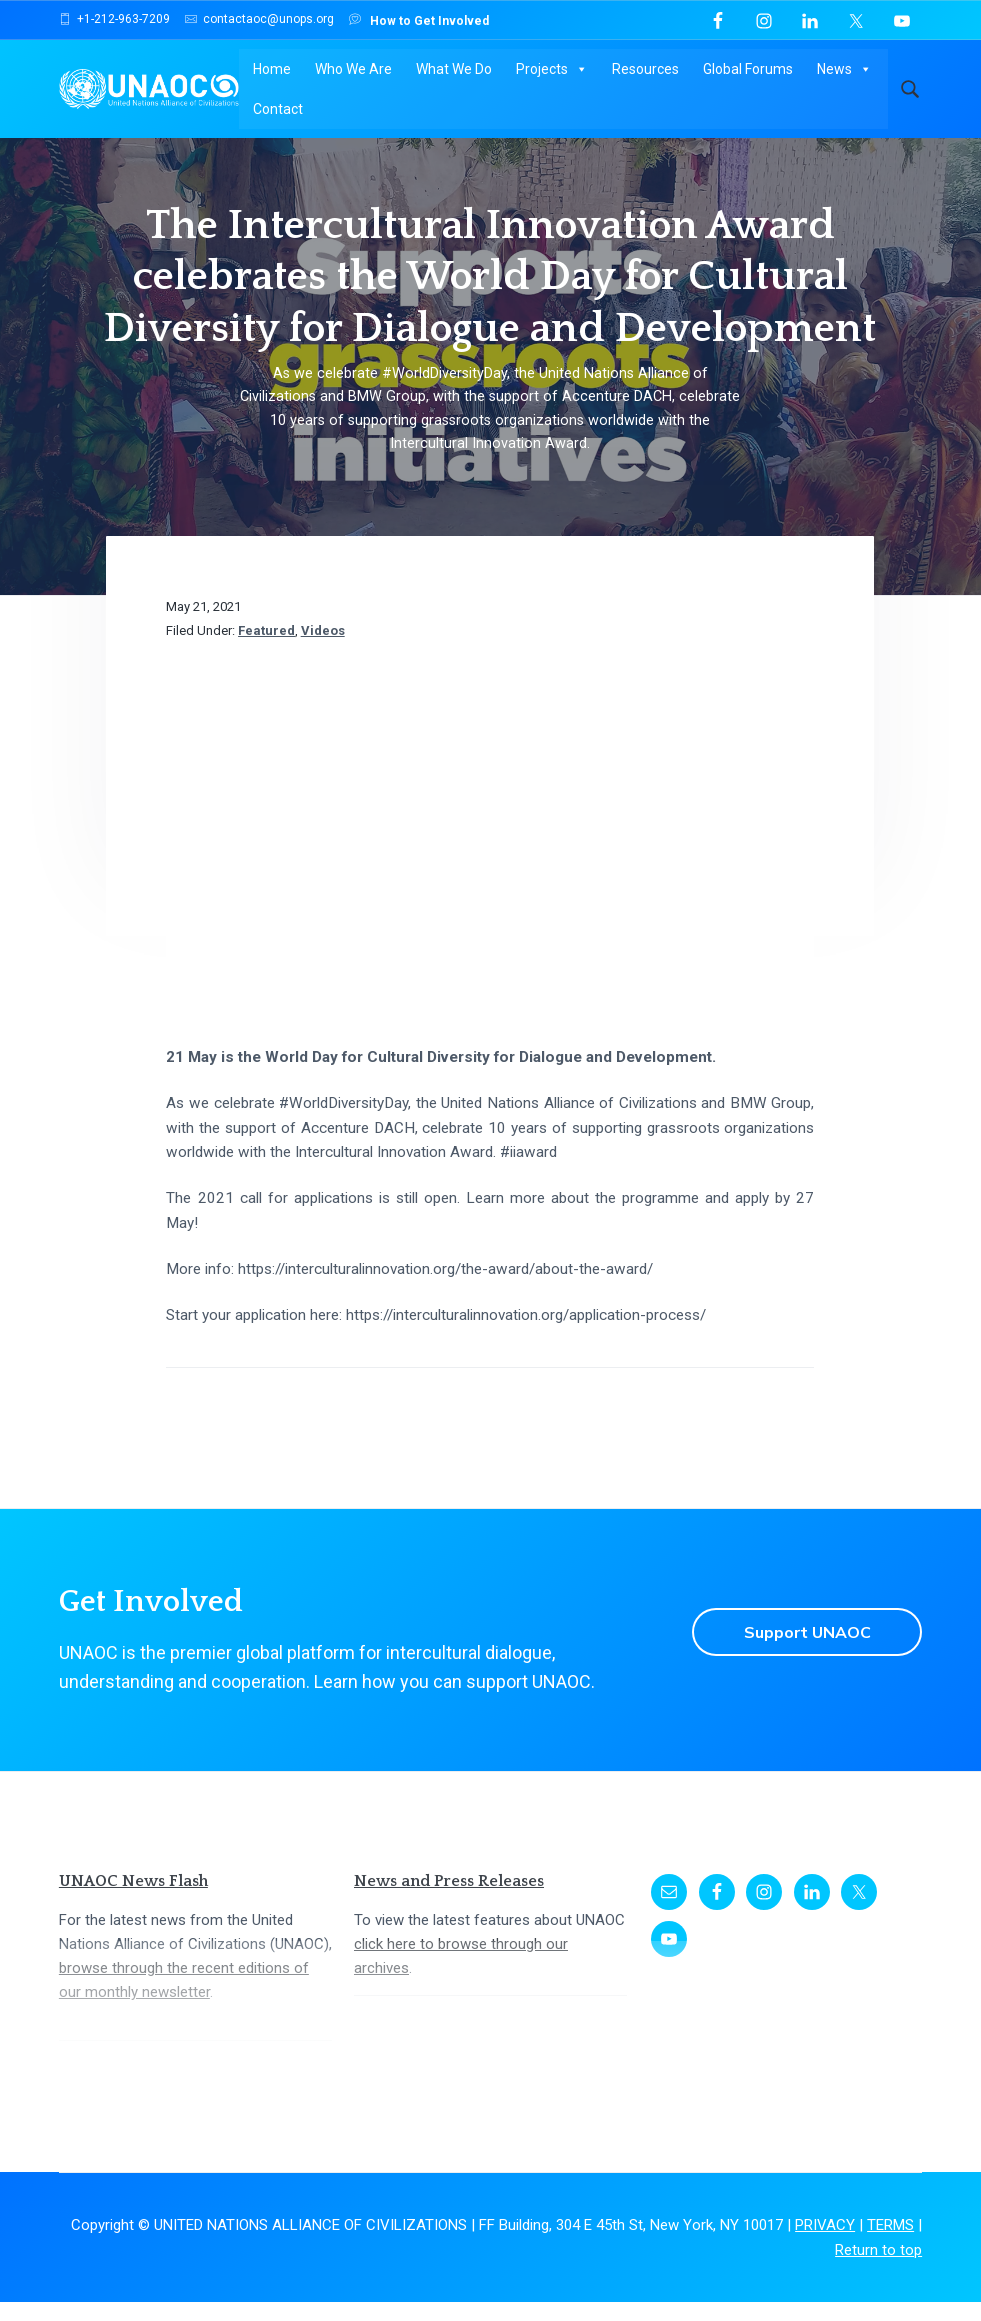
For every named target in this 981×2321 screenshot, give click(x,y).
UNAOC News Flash (133, 1900)
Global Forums (747, 70)
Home (271, 70)
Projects (551, 70)
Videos (323, 649)
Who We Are (352, 70)
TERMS (890, 2244)
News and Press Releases (449, 1900)
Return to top (878, 2268)
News (843, 70)
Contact (277, 110)
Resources (644, 70)
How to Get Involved (419, 19)
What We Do (453, 70)
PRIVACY (825, 2244)
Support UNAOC (805, 1651)
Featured (266, 649)
